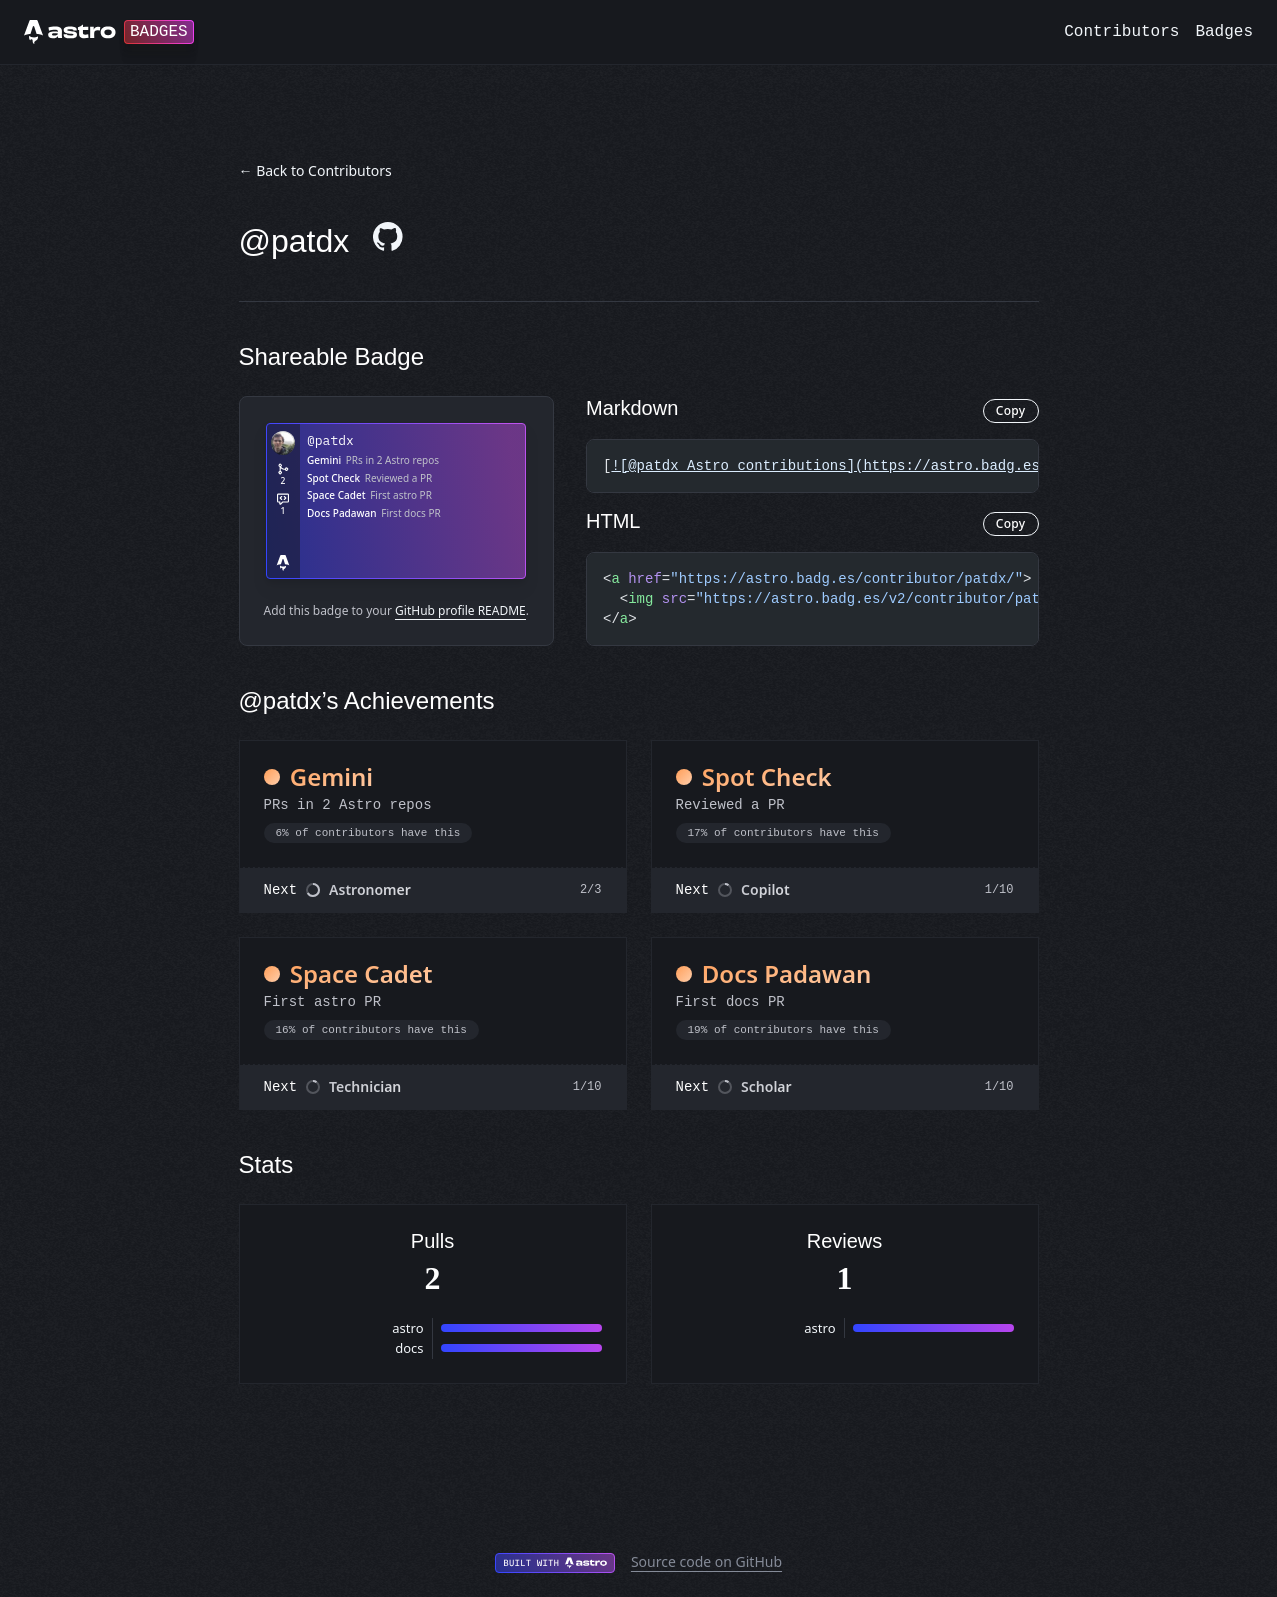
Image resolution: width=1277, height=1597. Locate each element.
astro (407, 1328)
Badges (1224, 32)
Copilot (765, 889)
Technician (365, 1086)
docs (409, 1348)
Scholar (766, 1086)
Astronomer (370, 889)
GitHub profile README (460, 610)
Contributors (1121, 32)
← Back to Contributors (315, 170)
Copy (1011, 410)
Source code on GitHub (706, 1561)
